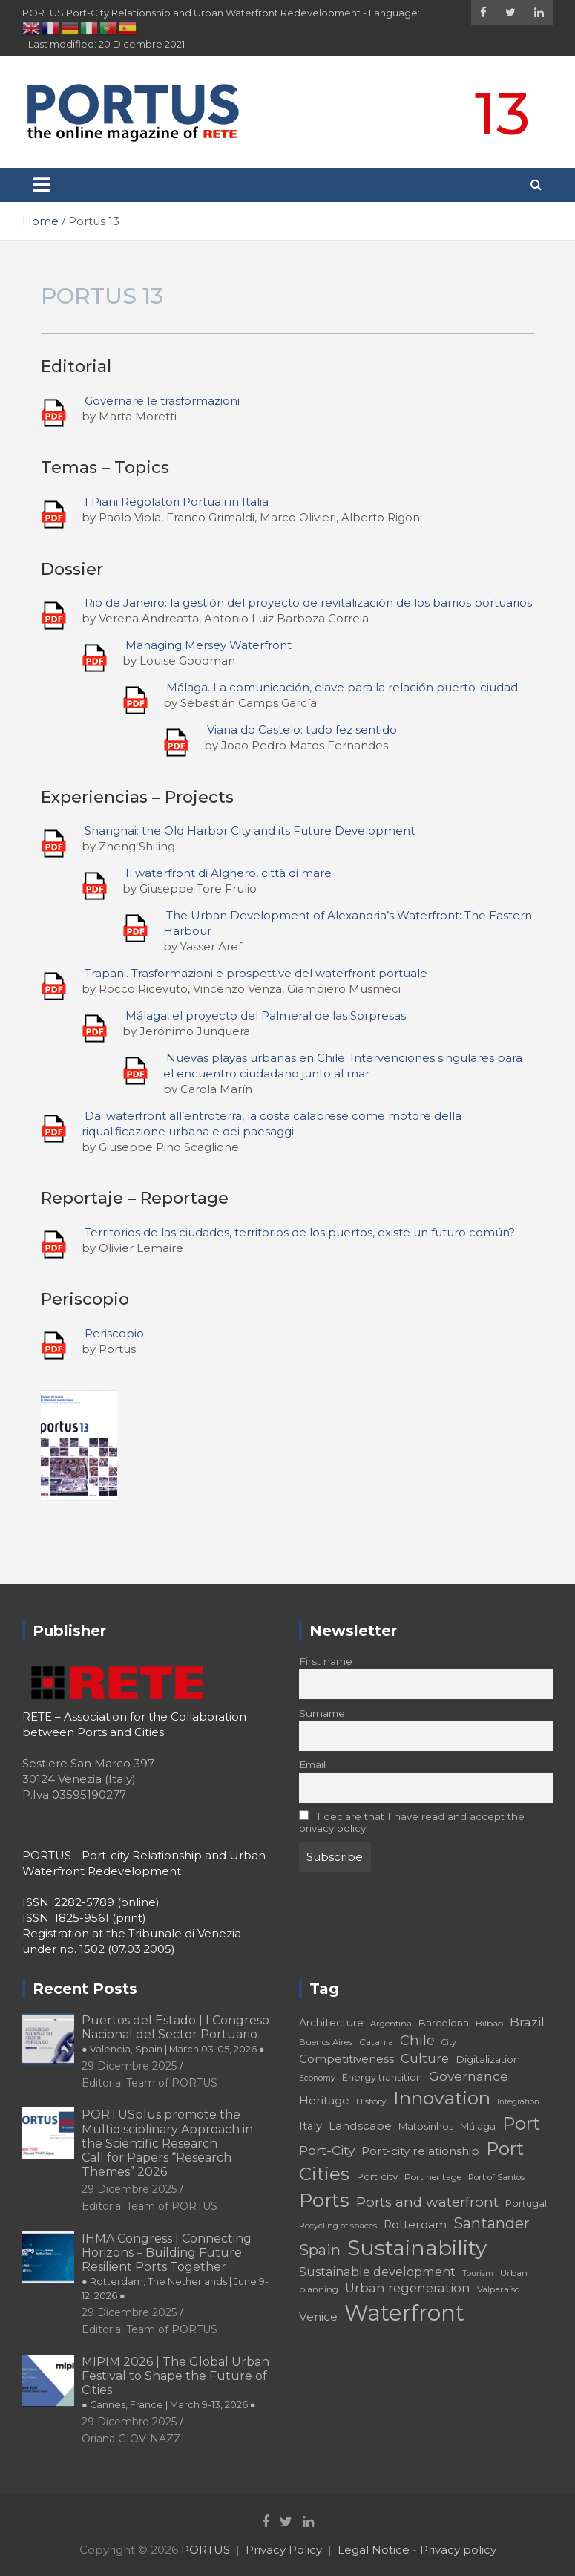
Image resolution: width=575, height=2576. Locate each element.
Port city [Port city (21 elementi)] (377, 2176)
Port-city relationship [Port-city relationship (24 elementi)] (420, 2151)
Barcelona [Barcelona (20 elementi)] (443, 2023)
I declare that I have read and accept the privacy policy (412, 1822)
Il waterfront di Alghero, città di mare (228, 873)
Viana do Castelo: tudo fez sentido (302, 730)
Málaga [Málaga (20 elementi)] (478, 2126)
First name (325, 1661)
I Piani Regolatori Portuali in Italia (177, 502)
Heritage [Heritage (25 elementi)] (324, 2100)
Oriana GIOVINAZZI (133, 2438)
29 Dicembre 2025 (129, 2066)
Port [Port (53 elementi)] (521, 2123)
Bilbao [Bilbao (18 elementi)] (489, 2023)
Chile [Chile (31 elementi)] (417, 2040)
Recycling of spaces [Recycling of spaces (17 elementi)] (338, 2225)
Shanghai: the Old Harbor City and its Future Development (250, 831)
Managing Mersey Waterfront (208, 645)
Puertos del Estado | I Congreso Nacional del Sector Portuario (175, 2034)
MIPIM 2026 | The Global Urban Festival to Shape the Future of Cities (175, 2383)
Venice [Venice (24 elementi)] (318, 2316)
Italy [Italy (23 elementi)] (310, 2126)
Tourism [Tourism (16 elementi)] (477, 2273)
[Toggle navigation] (41, 185)
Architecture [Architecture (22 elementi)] (331, 2022)
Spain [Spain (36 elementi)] (320, 2250)
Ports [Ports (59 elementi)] (324, 2199)
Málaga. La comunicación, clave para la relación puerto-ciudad (342, 687)
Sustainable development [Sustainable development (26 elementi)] (377, 2271)
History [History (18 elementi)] (371, 2101)
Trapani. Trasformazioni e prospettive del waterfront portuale (256, 973)
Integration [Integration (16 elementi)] (518, 2102)
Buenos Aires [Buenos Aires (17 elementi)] (325, 2042)
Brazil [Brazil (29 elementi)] (527, 2021)
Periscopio (114, 1333)
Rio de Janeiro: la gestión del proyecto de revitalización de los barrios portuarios (308, 603)
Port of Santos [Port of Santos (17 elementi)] (496, 2177)
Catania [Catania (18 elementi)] (376, 2041)
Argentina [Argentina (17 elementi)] (391, 2023)
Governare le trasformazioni (162, 401)
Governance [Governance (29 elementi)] (468, 2076)
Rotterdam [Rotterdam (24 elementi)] (415, 2224)
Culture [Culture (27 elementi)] (425, 2058)
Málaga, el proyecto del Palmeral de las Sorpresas (265, 1015)
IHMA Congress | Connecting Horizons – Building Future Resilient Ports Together (175, 2266)
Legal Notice (374, 2550)
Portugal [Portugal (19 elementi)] (526, 2203)
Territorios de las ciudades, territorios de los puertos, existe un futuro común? (300, 1232)
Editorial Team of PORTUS (149, 2083)
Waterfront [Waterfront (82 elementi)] (404, 2313)
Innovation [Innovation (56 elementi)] (441, 2098)
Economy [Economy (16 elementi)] (317, 2078)
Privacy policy (458, 2550)
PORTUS (205, 2550)
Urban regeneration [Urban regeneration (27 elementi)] (407, 2287)
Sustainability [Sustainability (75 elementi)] (417, 2247)
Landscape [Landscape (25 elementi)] (360, 2126)
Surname (322, 1713)
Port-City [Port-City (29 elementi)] (327, 2150)
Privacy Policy (284, 2550)
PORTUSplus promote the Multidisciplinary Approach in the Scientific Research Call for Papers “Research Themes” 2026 (167, 2143)
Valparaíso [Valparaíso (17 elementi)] (498, 2289)
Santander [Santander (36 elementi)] (491, 2223)
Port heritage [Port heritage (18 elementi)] (432, 2176)
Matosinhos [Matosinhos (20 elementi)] (425, 2126)
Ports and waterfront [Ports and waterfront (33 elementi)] (427, 2202)
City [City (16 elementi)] (448, 2042)
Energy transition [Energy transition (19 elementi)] (382, 2077)
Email (312, 1764)
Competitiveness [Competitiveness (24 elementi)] (346, 2059)
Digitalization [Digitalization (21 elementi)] (488, 2059)
